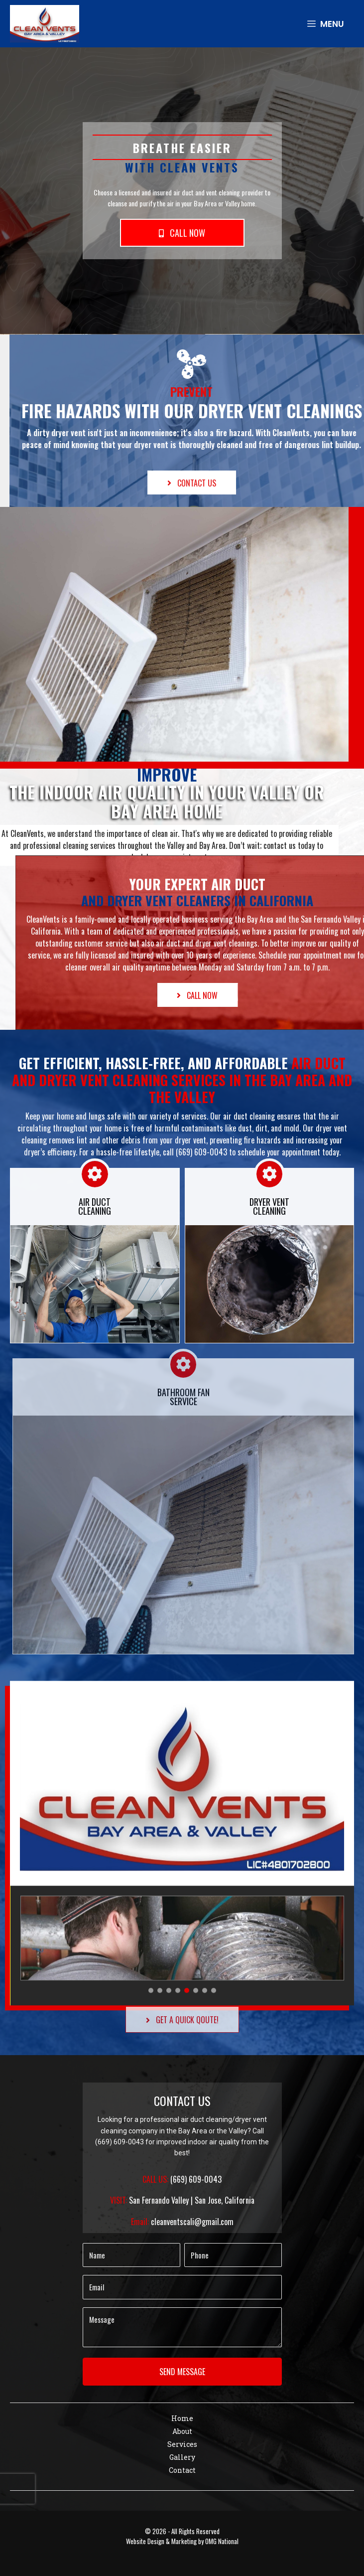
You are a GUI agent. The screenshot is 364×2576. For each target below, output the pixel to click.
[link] (182, 2419)
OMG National (222, 2541)
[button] (182, 232)
